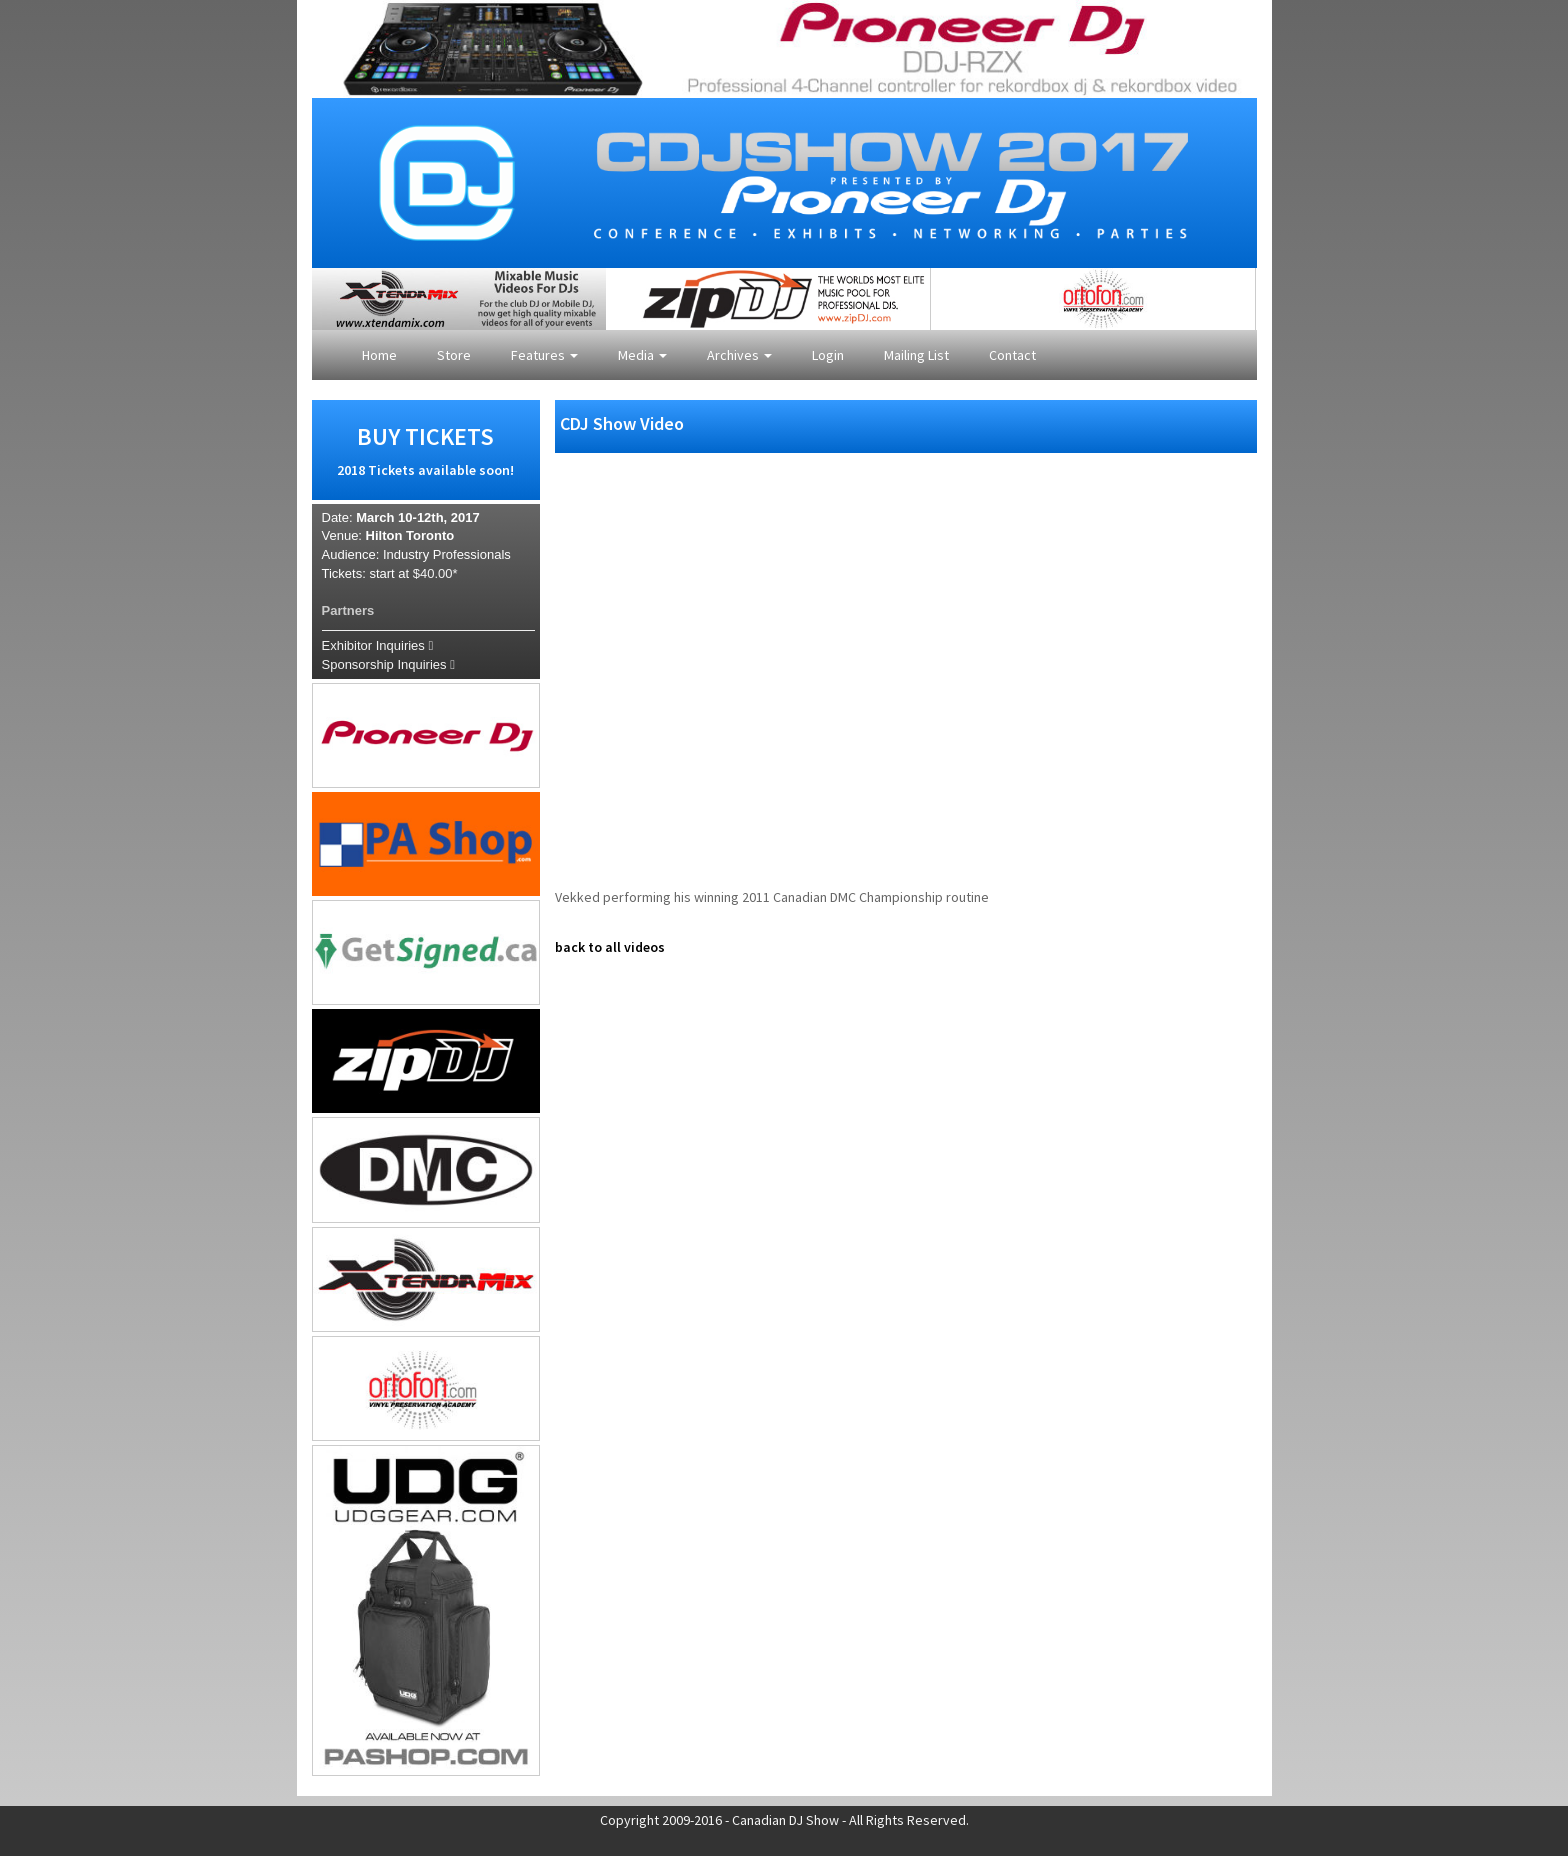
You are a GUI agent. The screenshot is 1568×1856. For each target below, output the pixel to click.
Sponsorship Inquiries (388, 664)
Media (642, 355)
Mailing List (916, 355)
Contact (1012, 355)
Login (828, 355)
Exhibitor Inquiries (378, 645)
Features (544, 355)
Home (379, 355)
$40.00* (435, 573)
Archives (739, 355)
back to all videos (610, 947)
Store (454, 355)
